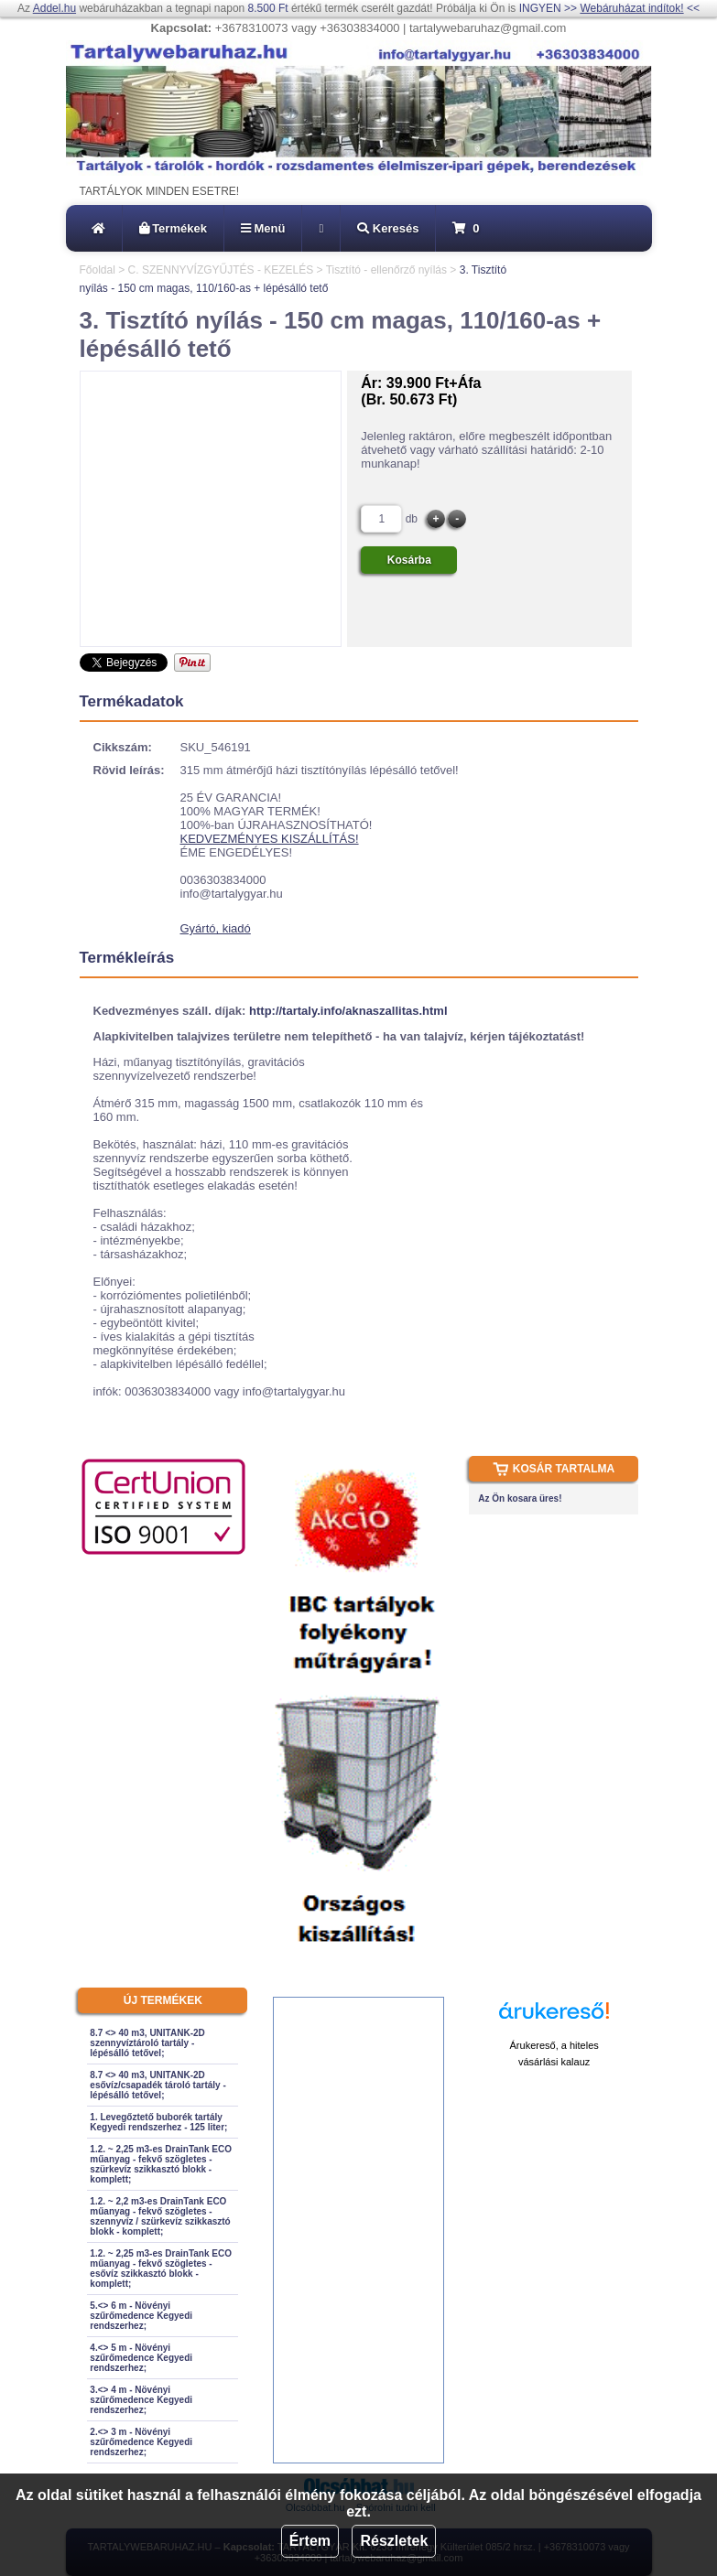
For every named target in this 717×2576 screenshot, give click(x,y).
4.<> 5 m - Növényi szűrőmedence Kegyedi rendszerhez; (141, 2358)
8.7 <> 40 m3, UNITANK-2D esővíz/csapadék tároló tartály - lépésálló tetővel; (157, 2085)
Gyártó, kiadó (215, 928)
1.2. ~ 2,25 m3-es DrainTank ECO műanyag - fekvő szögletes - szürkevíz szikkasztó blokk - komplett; (161, 2164)
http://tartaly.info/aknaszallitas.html (348, 1011)
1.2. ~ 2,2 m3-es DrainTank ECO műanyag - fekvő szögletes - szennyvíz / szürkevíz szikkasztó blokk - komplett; (160, 2216)
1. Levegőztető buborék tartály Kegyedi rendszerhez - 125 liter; (158, 2122)
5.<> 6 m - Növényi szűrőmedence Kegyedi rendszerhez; (141, 2316)
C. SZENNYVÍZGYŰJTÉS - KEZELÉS (221, 270)
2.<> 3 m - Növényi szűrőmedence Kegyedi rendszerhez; (141, 2442)
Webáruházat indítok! (631, 8)
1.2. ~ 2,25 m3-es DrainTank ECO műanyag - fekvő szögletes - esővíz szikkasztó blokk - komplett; (161, 2268)
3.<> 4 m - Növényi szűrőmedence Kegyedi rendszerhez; (141, 2400)
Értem (310, 2541)
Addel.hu (54, 8)
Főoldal (97, 270)
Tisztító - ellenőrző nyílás (386, 270)
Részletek (394, 2541)
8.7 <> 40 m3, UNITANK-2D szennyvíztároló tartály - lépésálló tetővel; (147, 2043)
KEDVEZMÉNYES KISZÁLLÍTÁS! (269, 839)
